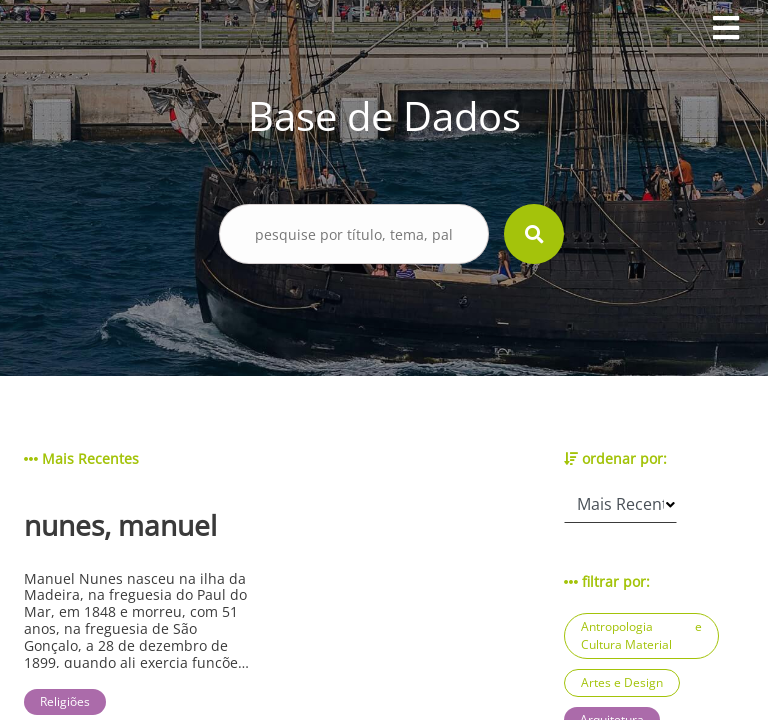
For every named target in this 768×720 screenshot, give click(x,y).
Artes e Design (622, 682)
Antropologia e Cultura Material (641, 635)
